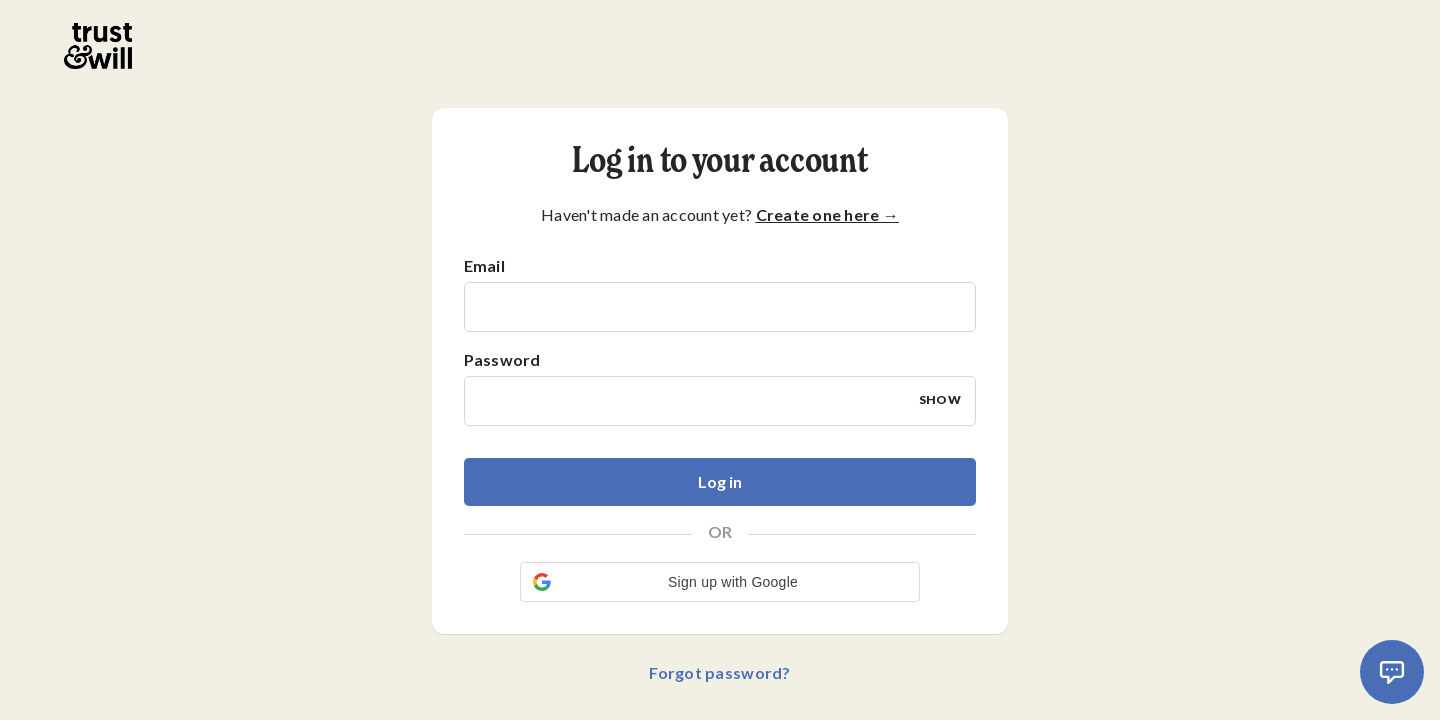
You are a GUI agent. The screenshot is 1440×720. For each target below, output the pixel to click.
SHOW (940, 399)
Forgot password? (719, 672)
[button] (720, 582)
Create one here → (827, 214)
